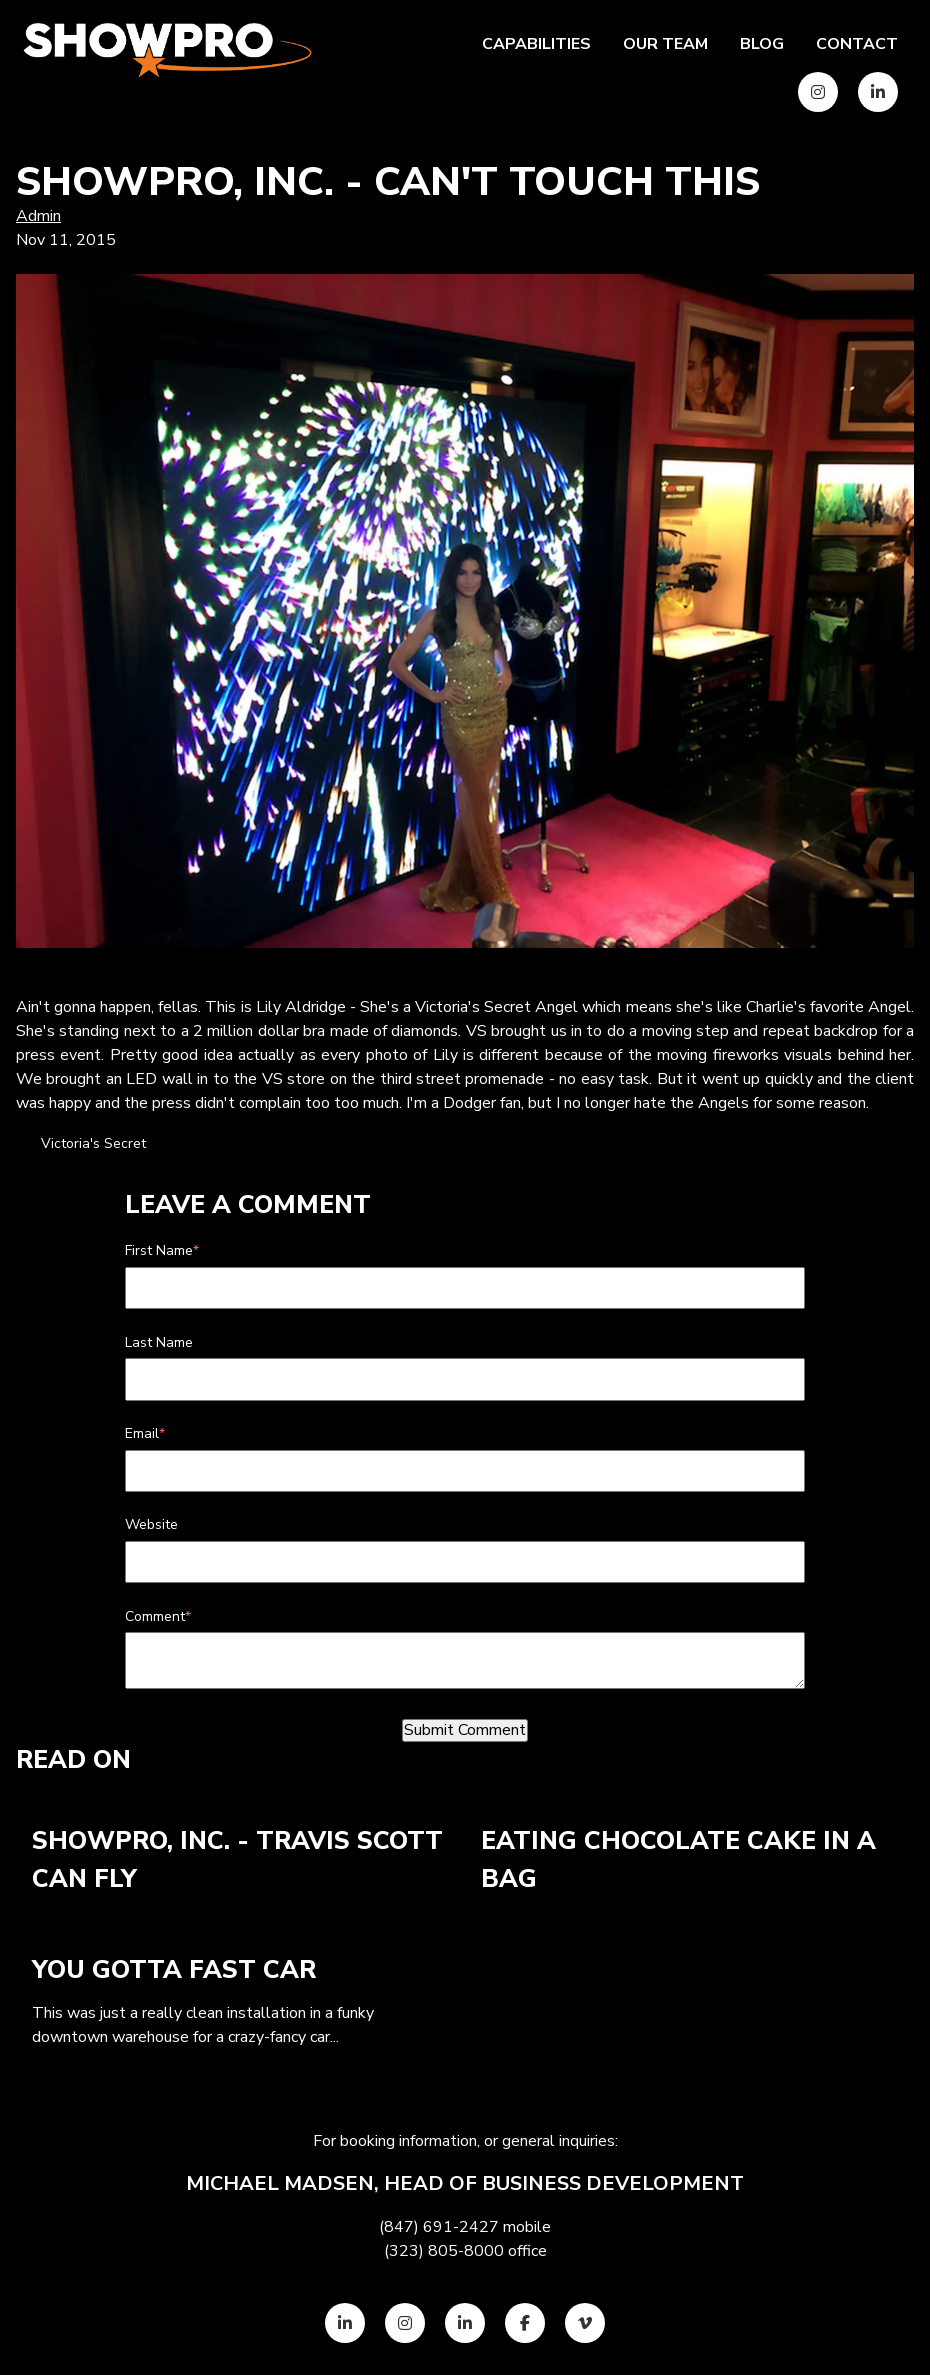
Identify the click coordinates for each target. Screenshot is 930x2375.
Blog (762, 44)
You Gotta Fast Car (174, 1970)
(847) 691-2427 (439, 2227)
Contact (857, 44)
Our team (665, 44)
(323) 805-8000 (444, 2251)
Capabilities (536, 44)
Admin (38, 216)
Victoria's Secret (93, 1143)
